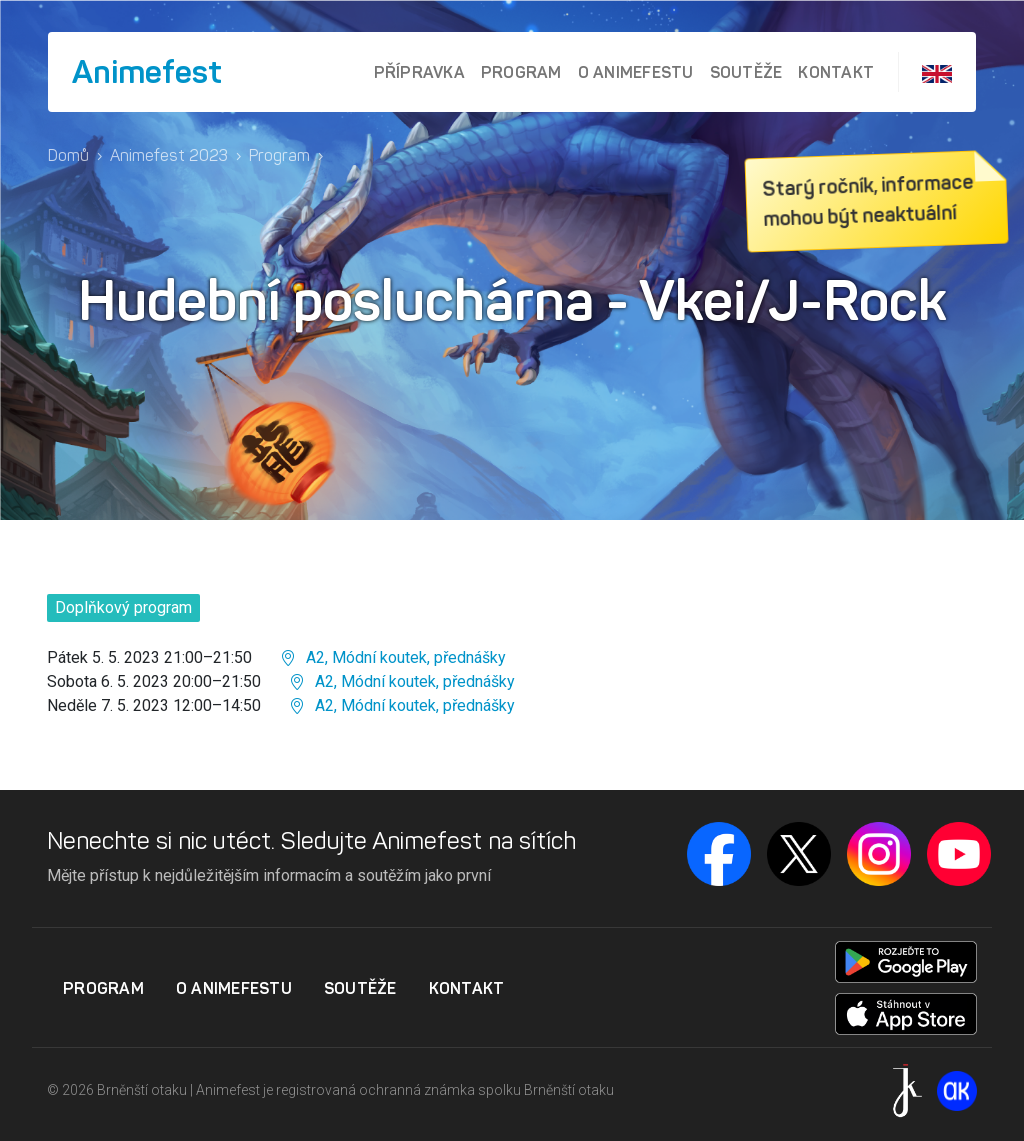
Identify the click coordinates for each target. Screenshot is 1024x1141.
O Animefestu (636, 72)
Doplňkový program (123, 607)
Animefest (147, 72)
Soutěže (746, 72)
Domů (68, 155)
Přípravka (419, 72)
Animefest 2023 (169, 155)
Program (521, 72)
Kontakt (836, 72)
